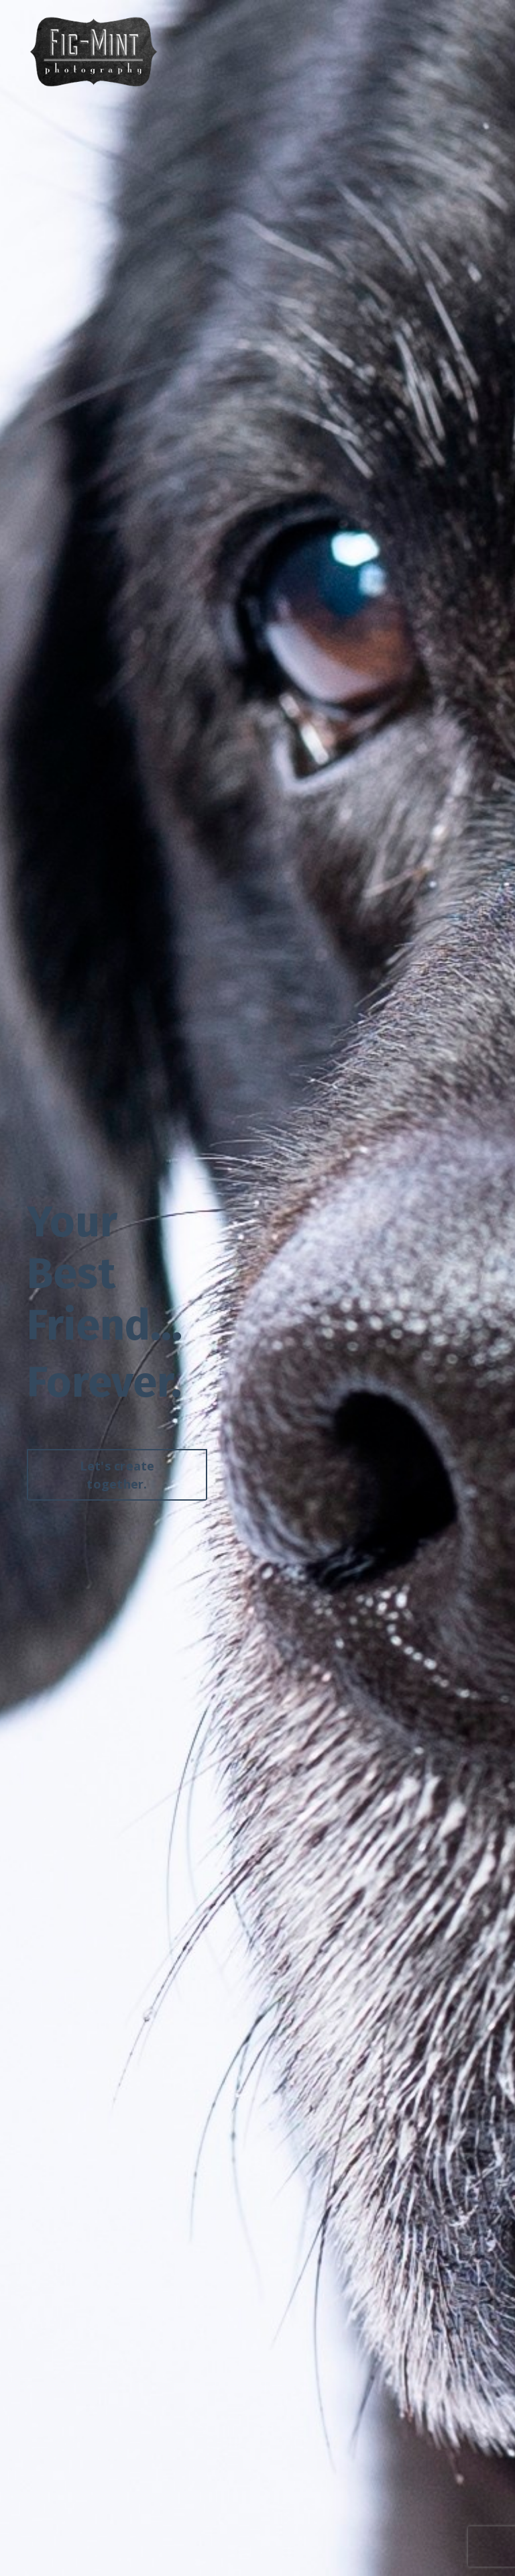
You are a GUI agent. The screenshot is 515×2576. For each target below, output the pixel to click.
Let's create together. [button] (117, 1476)
